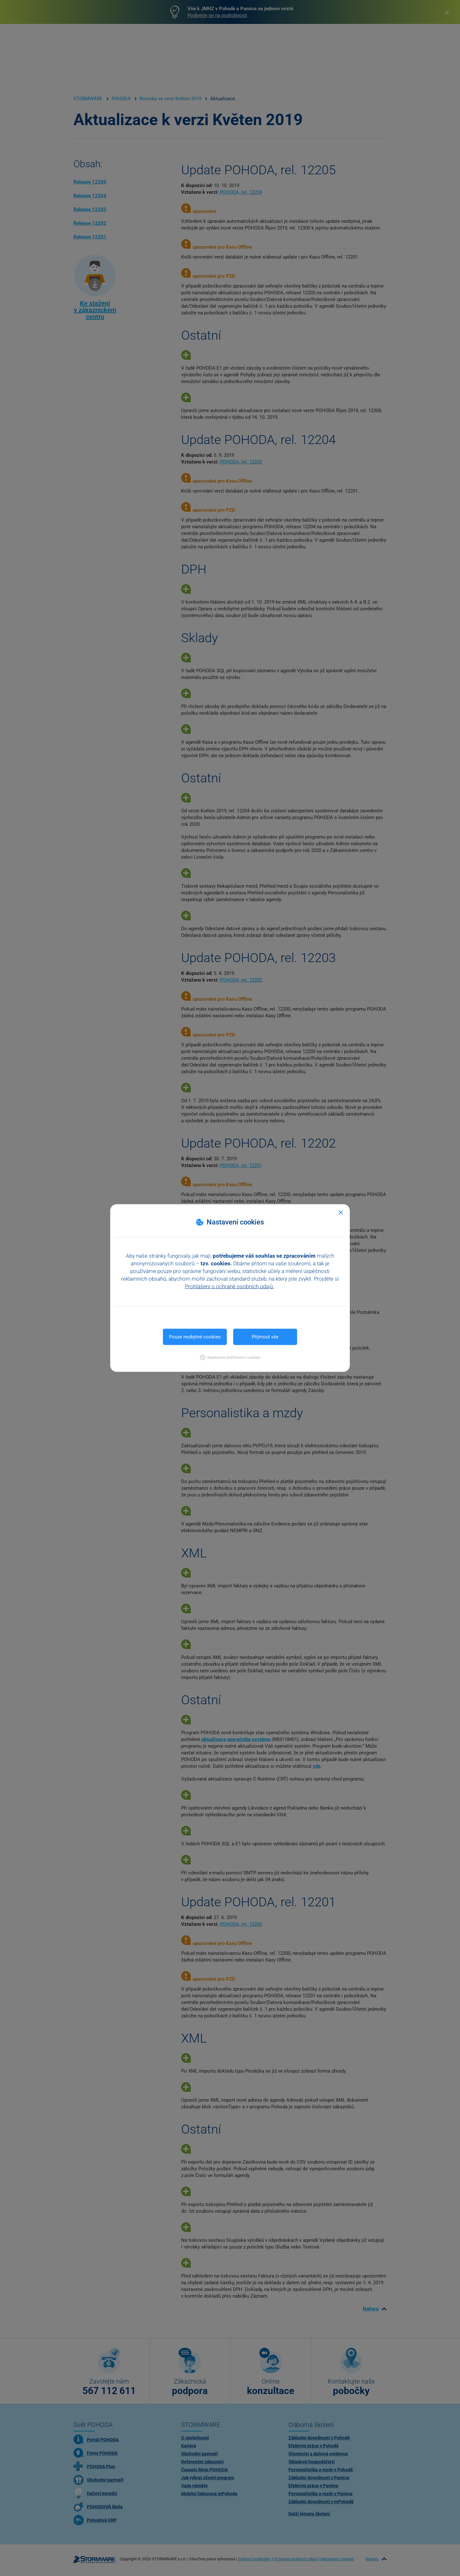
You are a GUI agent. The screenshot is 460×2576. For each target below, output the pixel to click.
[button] (230, 1357)
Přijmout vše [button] (265, 1337)
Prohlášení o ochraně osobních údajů (229, 1286)
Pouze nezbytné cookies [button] (195, 1337)
